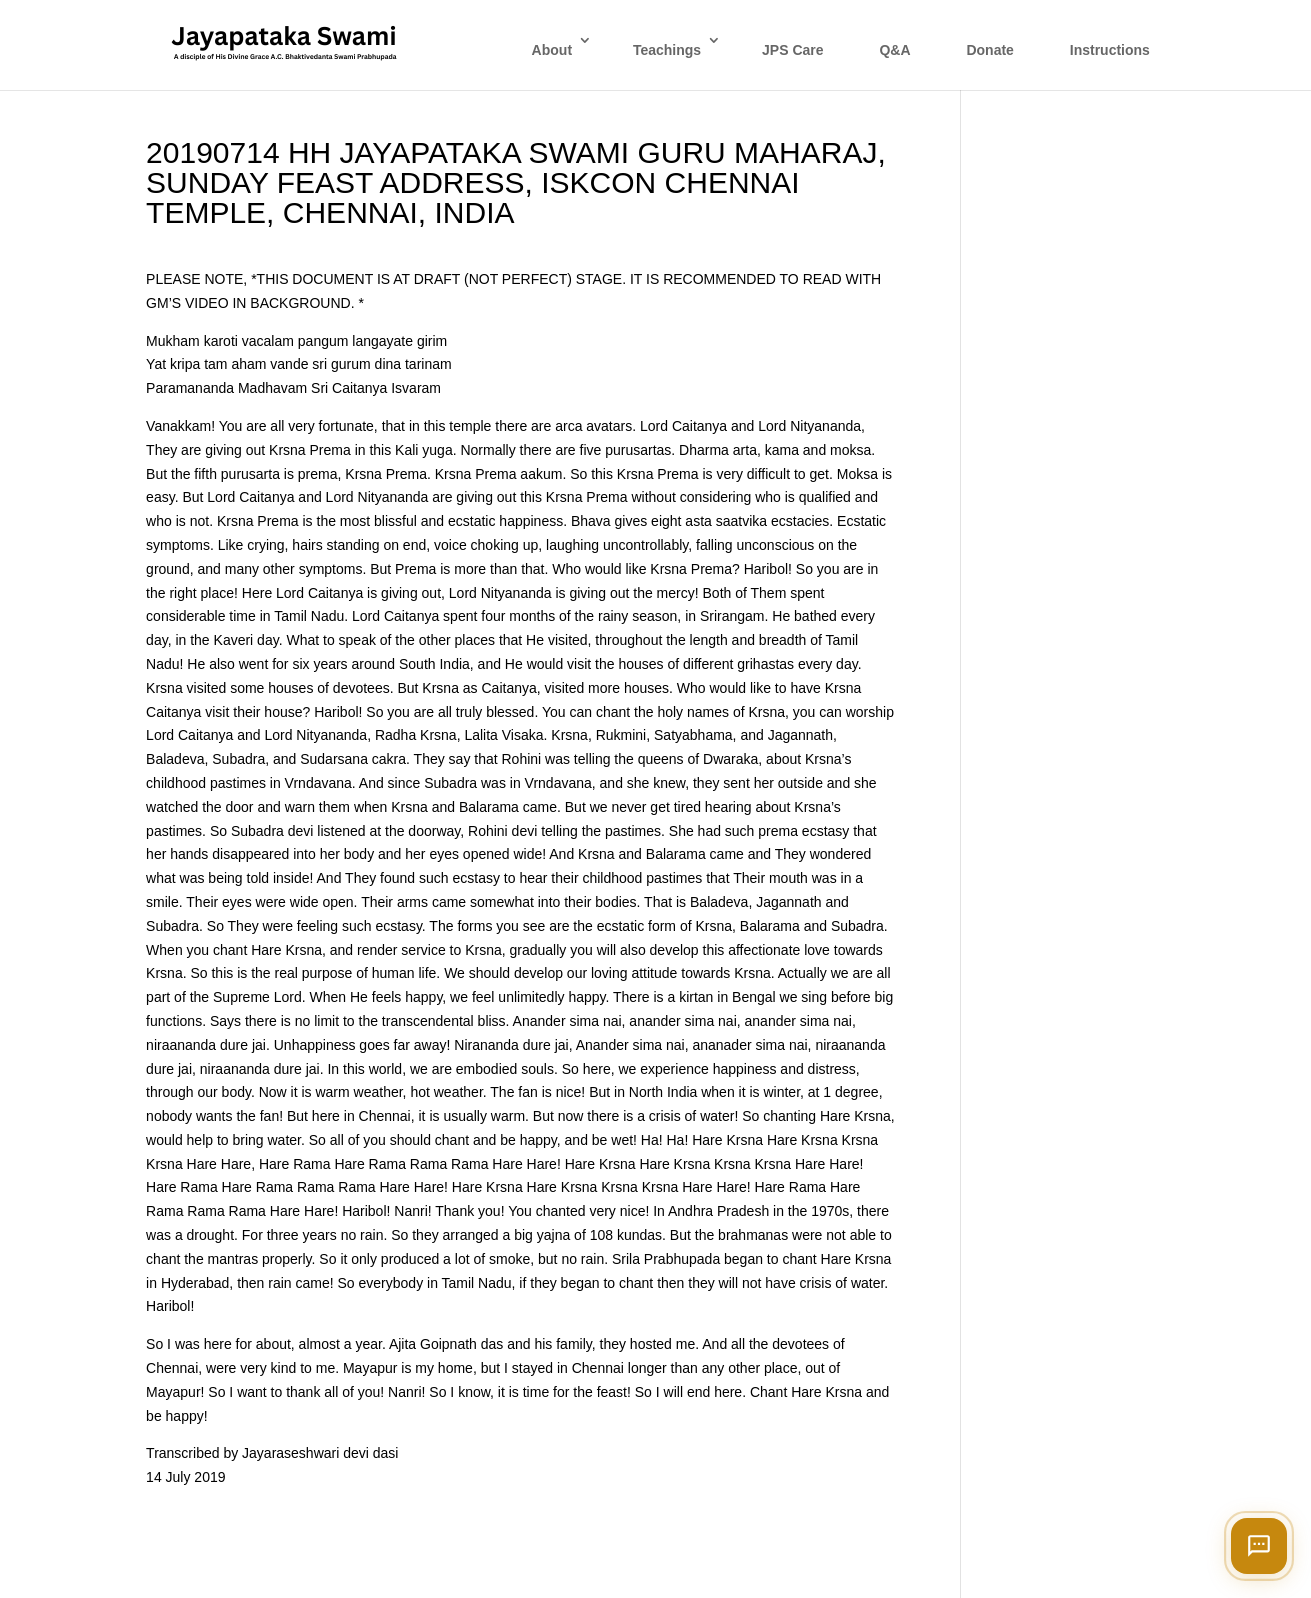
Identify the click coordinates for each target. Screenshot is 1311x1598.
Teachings (667, 50)
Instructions (1110, 50)
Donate (989, 50)
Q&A (894, 50)
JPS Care (792, 50)
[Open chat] (1259, 1546)
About (552, 50)
